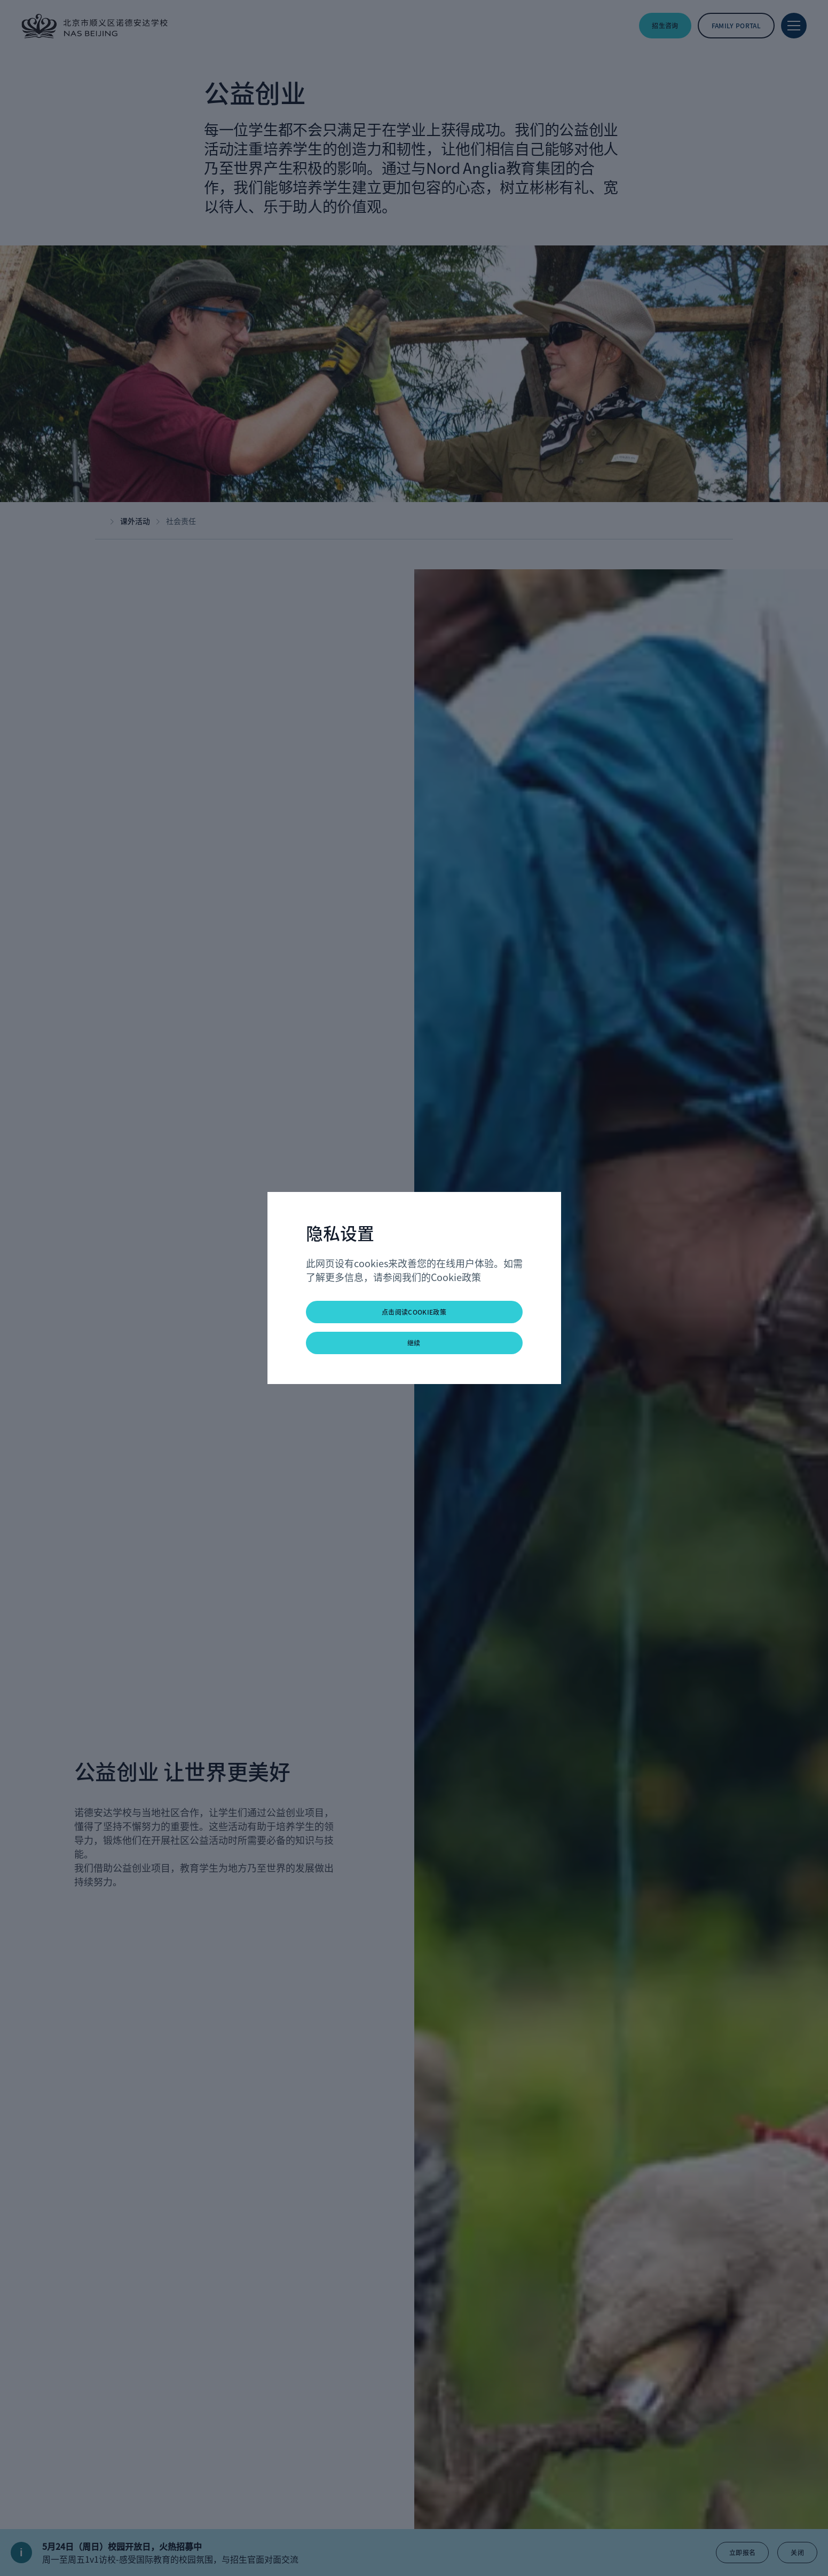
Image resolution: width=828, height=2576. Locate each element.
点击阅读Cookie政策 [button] (414, 1311)
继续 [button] (414, 1342)
